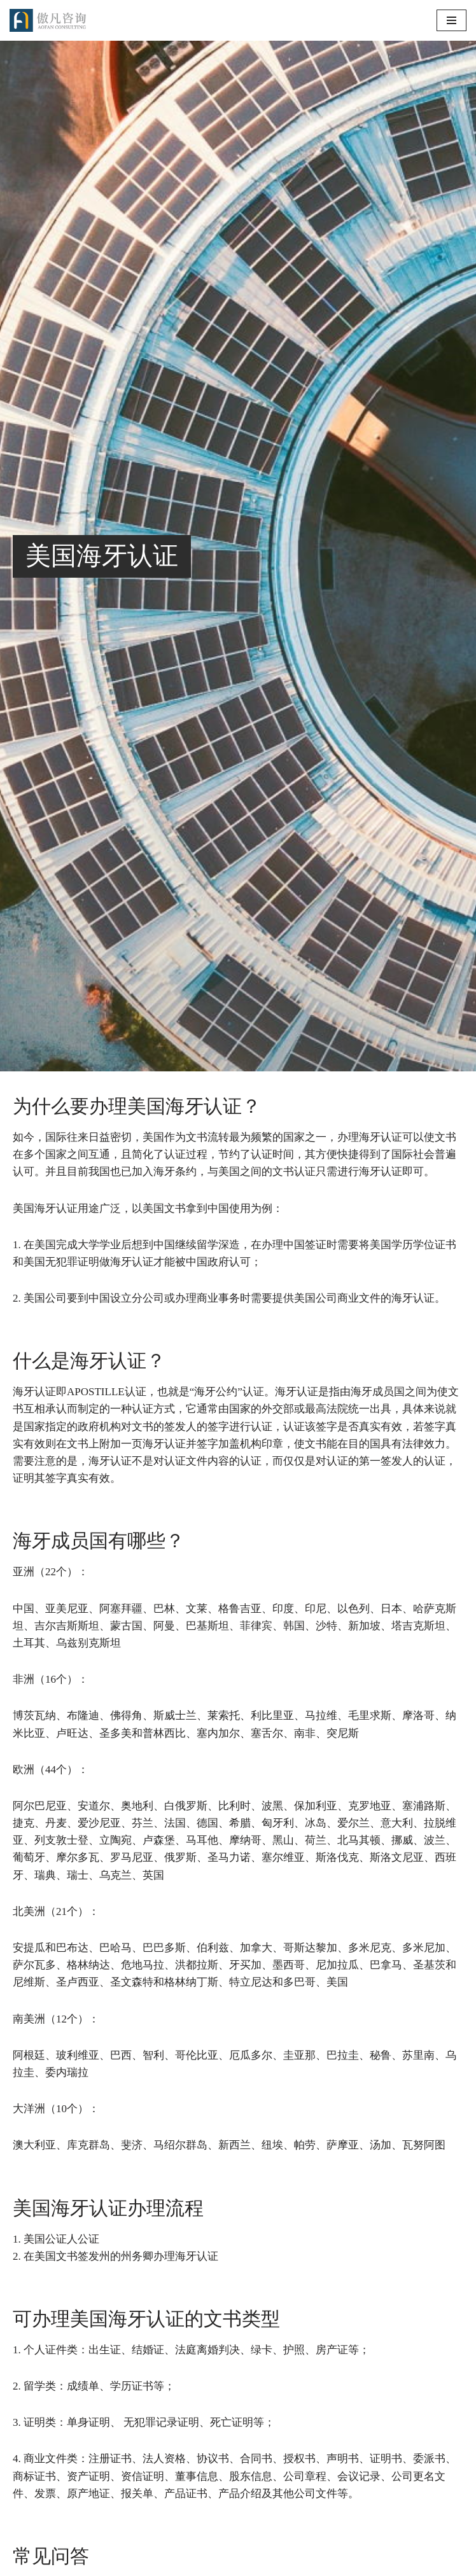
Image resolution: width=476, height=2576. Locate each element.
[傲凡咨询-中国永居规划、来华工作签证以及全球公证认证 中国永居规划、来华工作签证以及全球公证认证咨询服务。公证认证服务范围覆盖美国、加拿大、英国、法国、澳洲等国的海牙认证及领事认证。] (48, 20)
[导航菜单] (451, 20)
